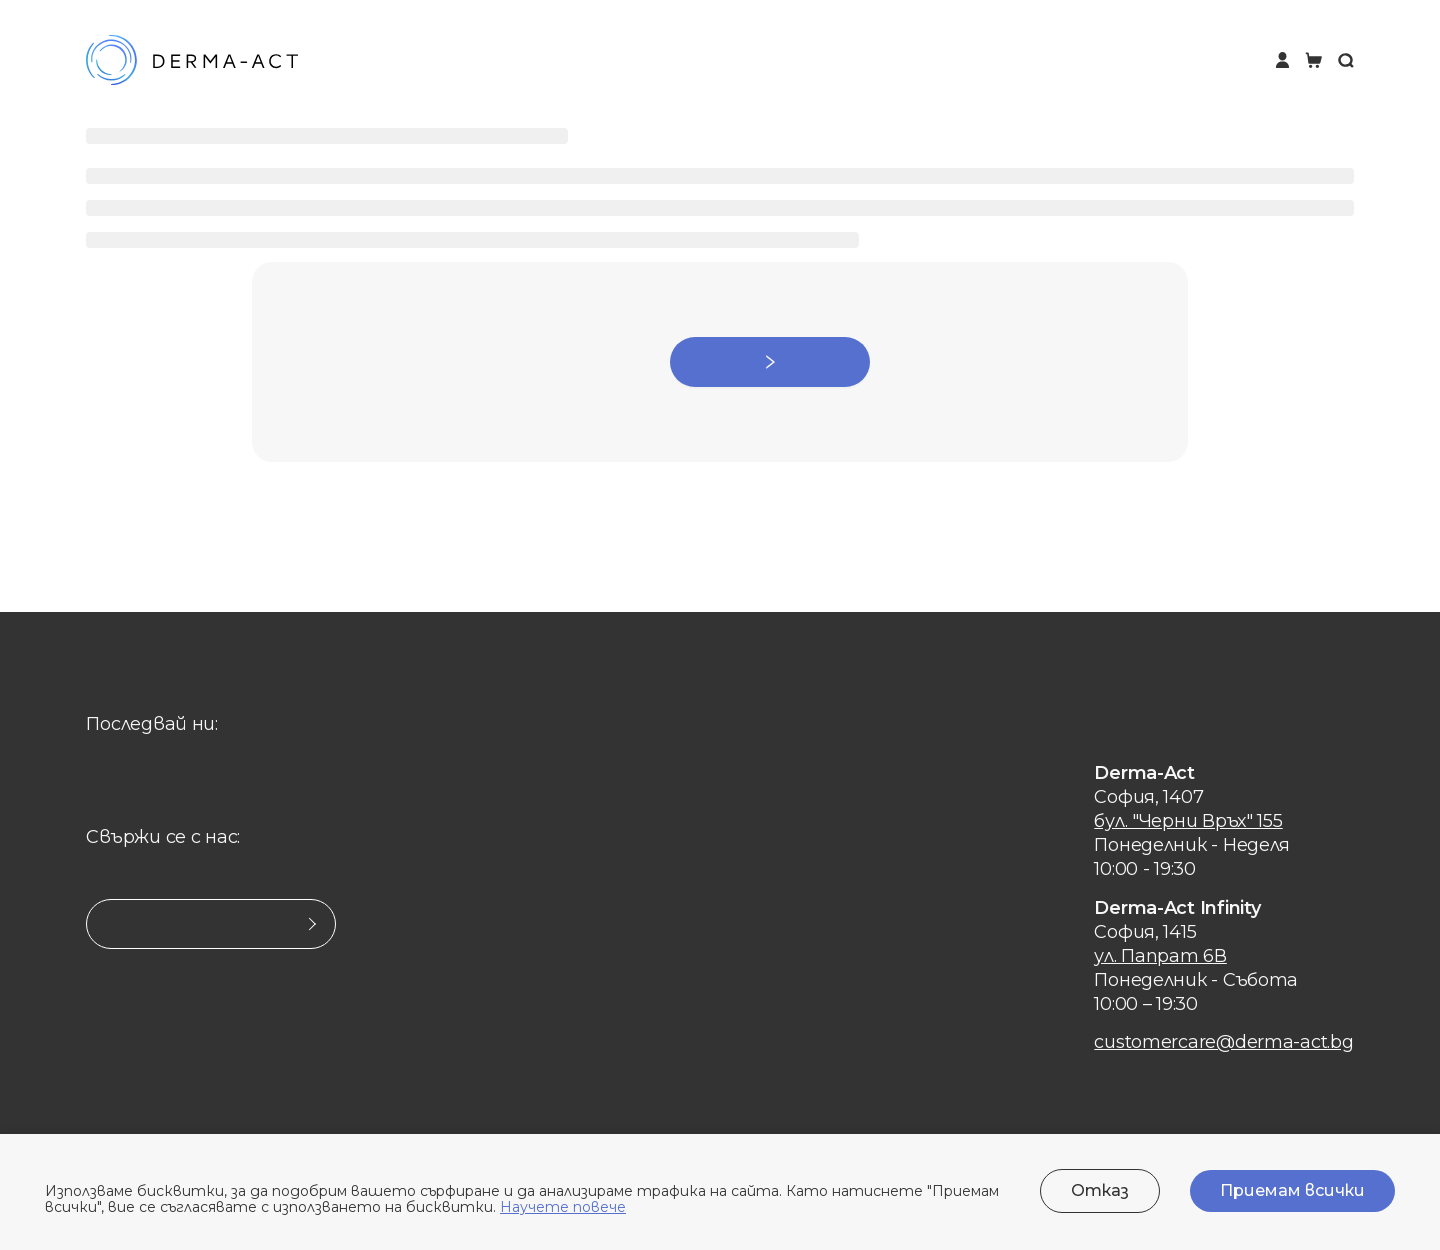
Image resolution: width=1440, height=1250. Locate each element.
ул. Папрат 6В (1160, 956)
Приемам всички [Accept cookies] (1292, 1190)
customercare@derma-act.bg (1223, 1042)
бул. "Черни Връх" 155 (1188, 821)
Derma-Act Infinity (1177, 908)
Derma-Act (1144, 773)
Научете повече (563, 1207)
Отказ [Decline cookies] (1100, 1190)
